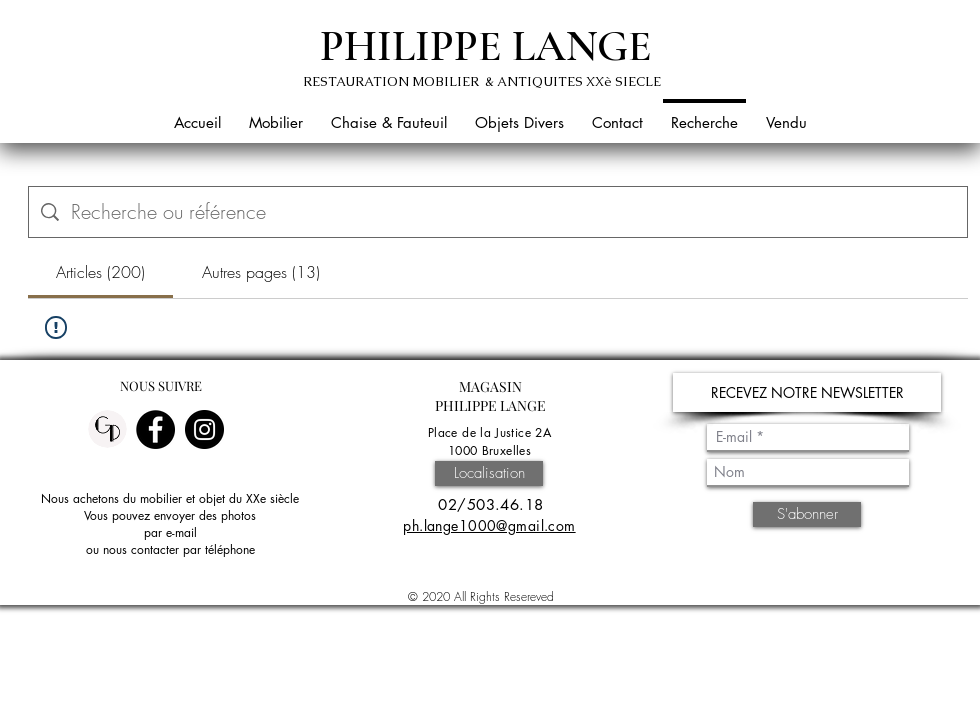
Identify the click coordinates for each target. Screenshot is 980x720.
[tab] (100, 272)
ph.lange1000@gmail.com (489, 525)
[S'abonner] (807, 514)
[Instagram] (204, 429)
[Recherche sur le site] (513, 212)
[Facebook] (155, 429)
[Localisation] (489, 473)
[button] (276, 113)
